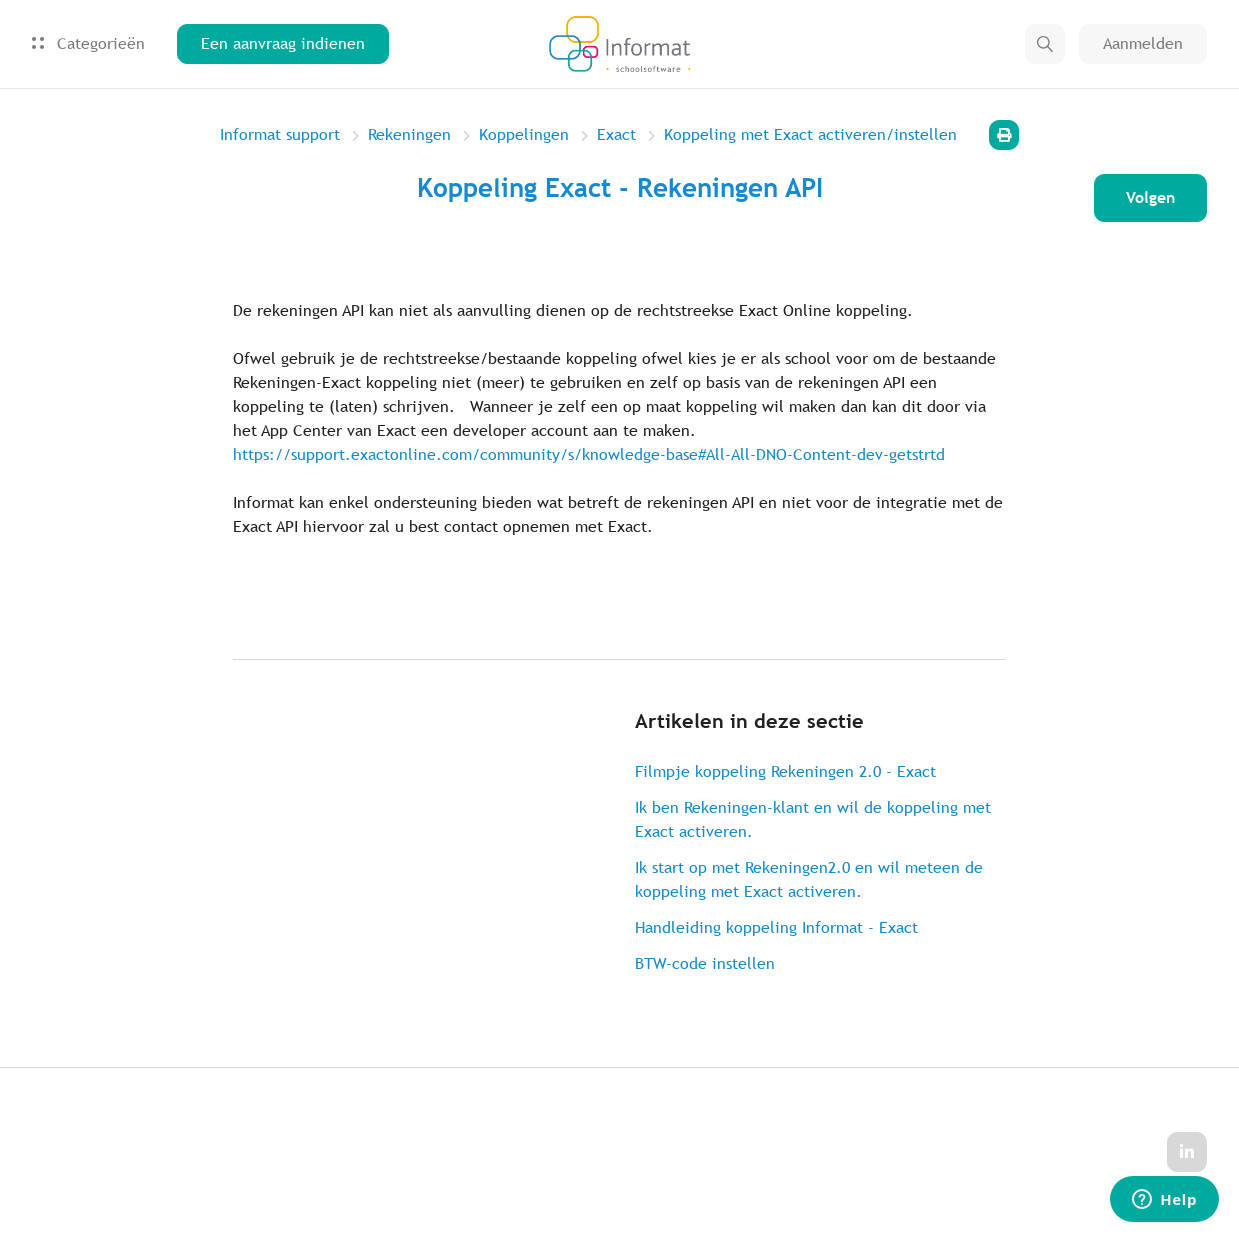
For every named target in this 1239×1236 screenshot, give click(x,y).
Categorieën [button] (88, 43)
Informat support (280, 134)
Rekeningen (409, 134)
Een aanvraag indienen (283, 43)
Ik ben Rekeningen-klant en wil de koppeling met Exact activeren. (813, 819)
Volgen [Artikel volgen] (1150, 197)
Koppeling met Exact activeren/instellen (810, 134)
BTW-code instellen (705, 963)
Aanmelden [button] (1143, 43)
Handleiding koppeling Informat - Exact (776, 927)
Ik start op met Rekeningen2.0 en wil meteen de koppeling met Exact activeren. (809, 879)
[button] (1045, 44)
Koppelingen (524, 134)
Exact (616, 134)
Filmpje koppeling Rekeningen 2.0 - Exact (785, 771)
